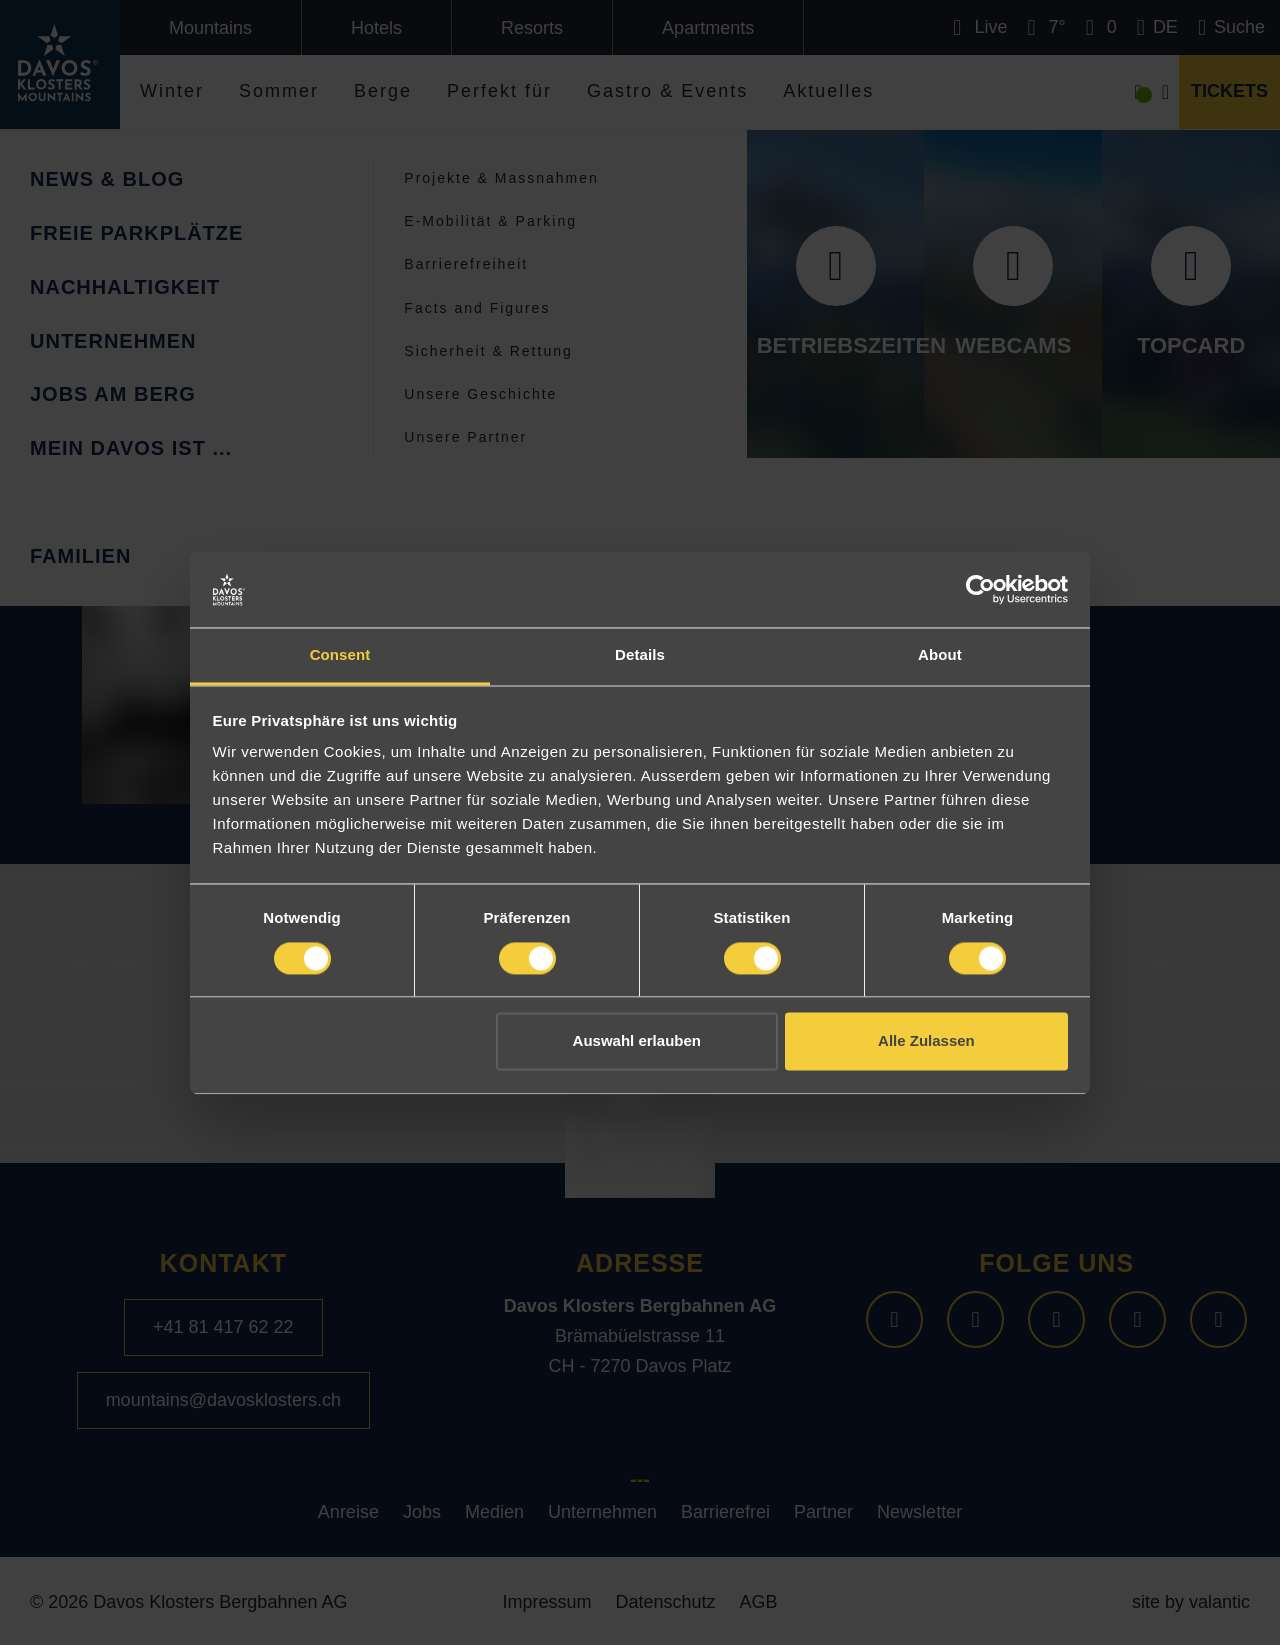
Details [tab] (640, 655)
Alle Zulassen (926, 1041)
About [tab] (940, 655)
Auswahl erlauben (637, 1041)
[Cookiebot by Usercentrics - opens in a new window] (980, 589)
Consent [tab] (340, 655)
